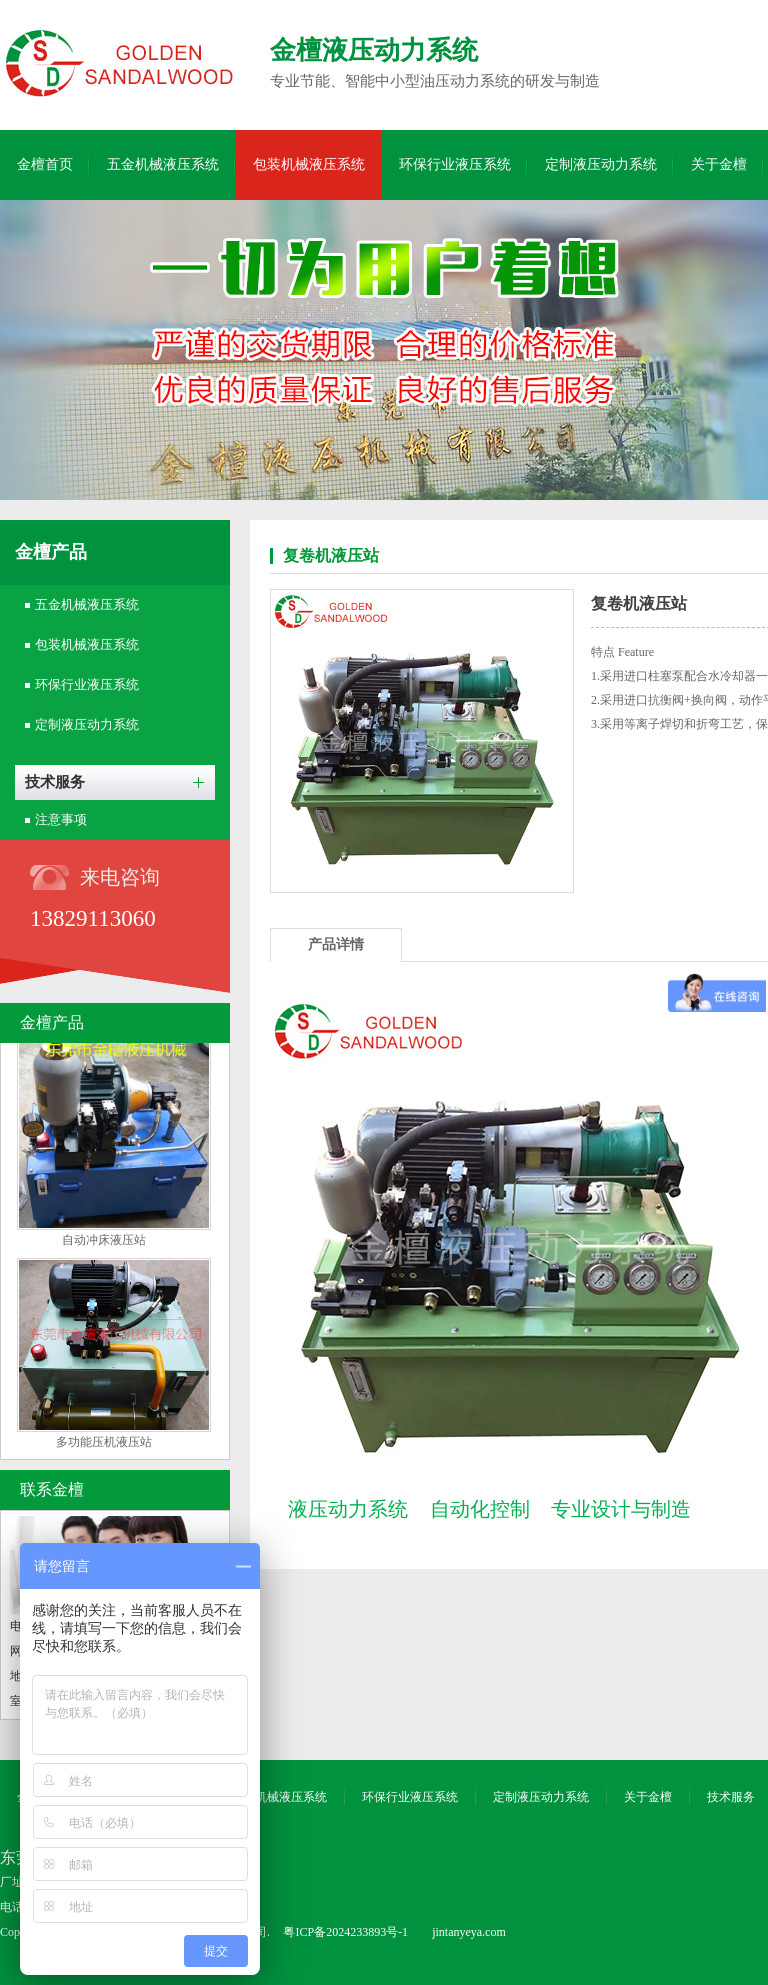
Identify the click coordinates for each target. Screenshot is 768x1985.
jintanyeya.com (469, 1932)
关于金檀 (719, 164)
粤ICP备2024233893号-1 (345, 1932)
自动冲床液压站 (104, 1243)
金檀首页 (45, 164)
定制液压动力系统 (601, 164)
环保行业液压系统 (455, 164)
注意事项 (61, 819)
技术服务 (55, 782)
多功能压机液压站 (104, 1445)
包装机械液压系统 (309, 164)
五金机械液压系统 (163, 164)
